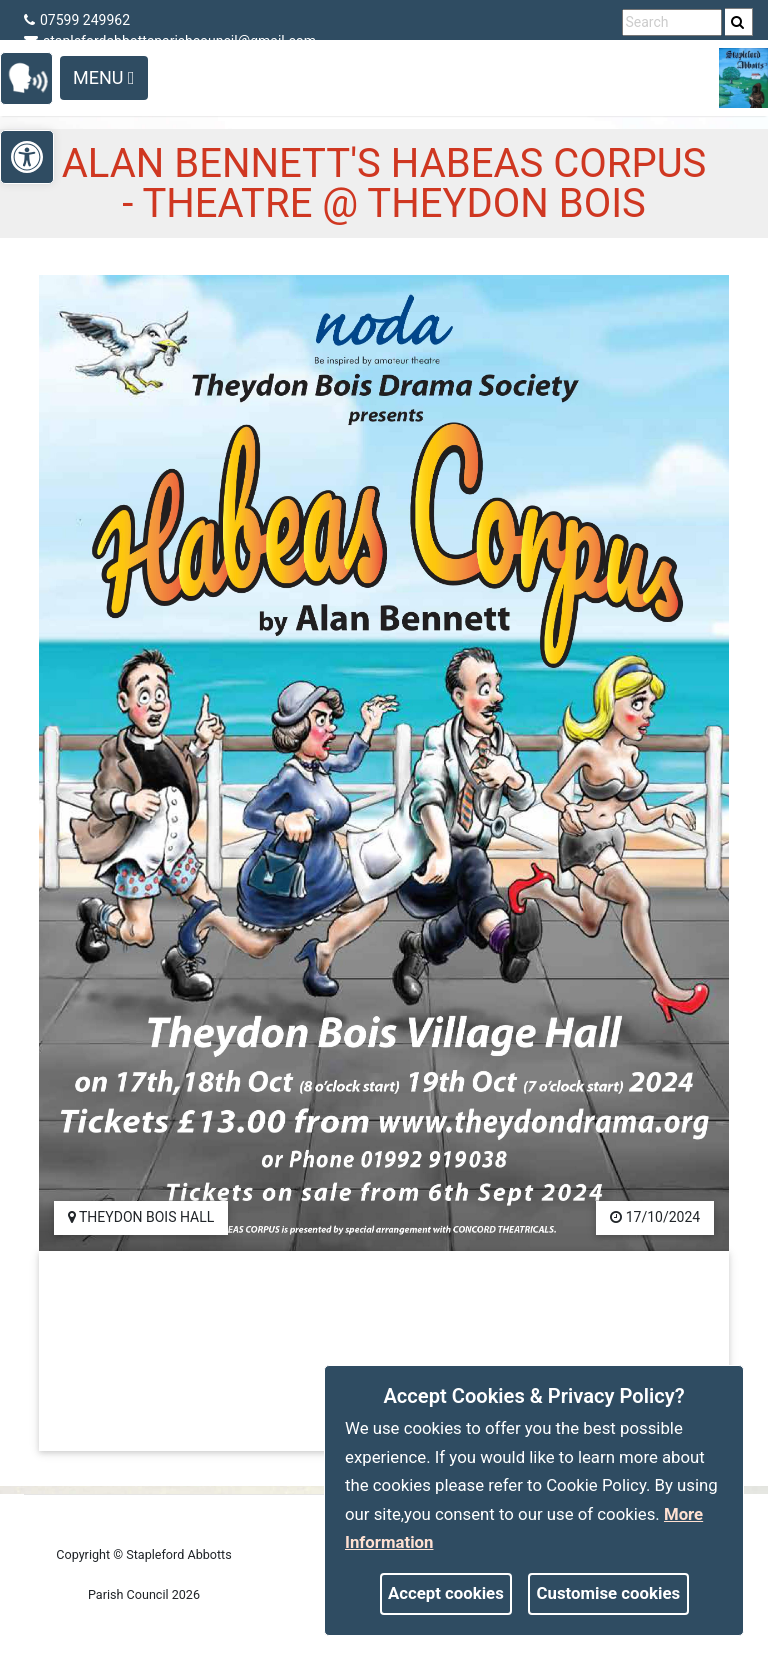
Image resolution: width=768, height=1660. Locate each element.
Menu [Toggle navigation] (104, 77)
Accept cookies (446, 1593)
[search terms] (672, 22)
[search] (739, 22)
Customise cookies (609, 1593)
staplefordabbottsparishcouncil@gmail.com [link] (170, 41)
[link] (737, 22)
